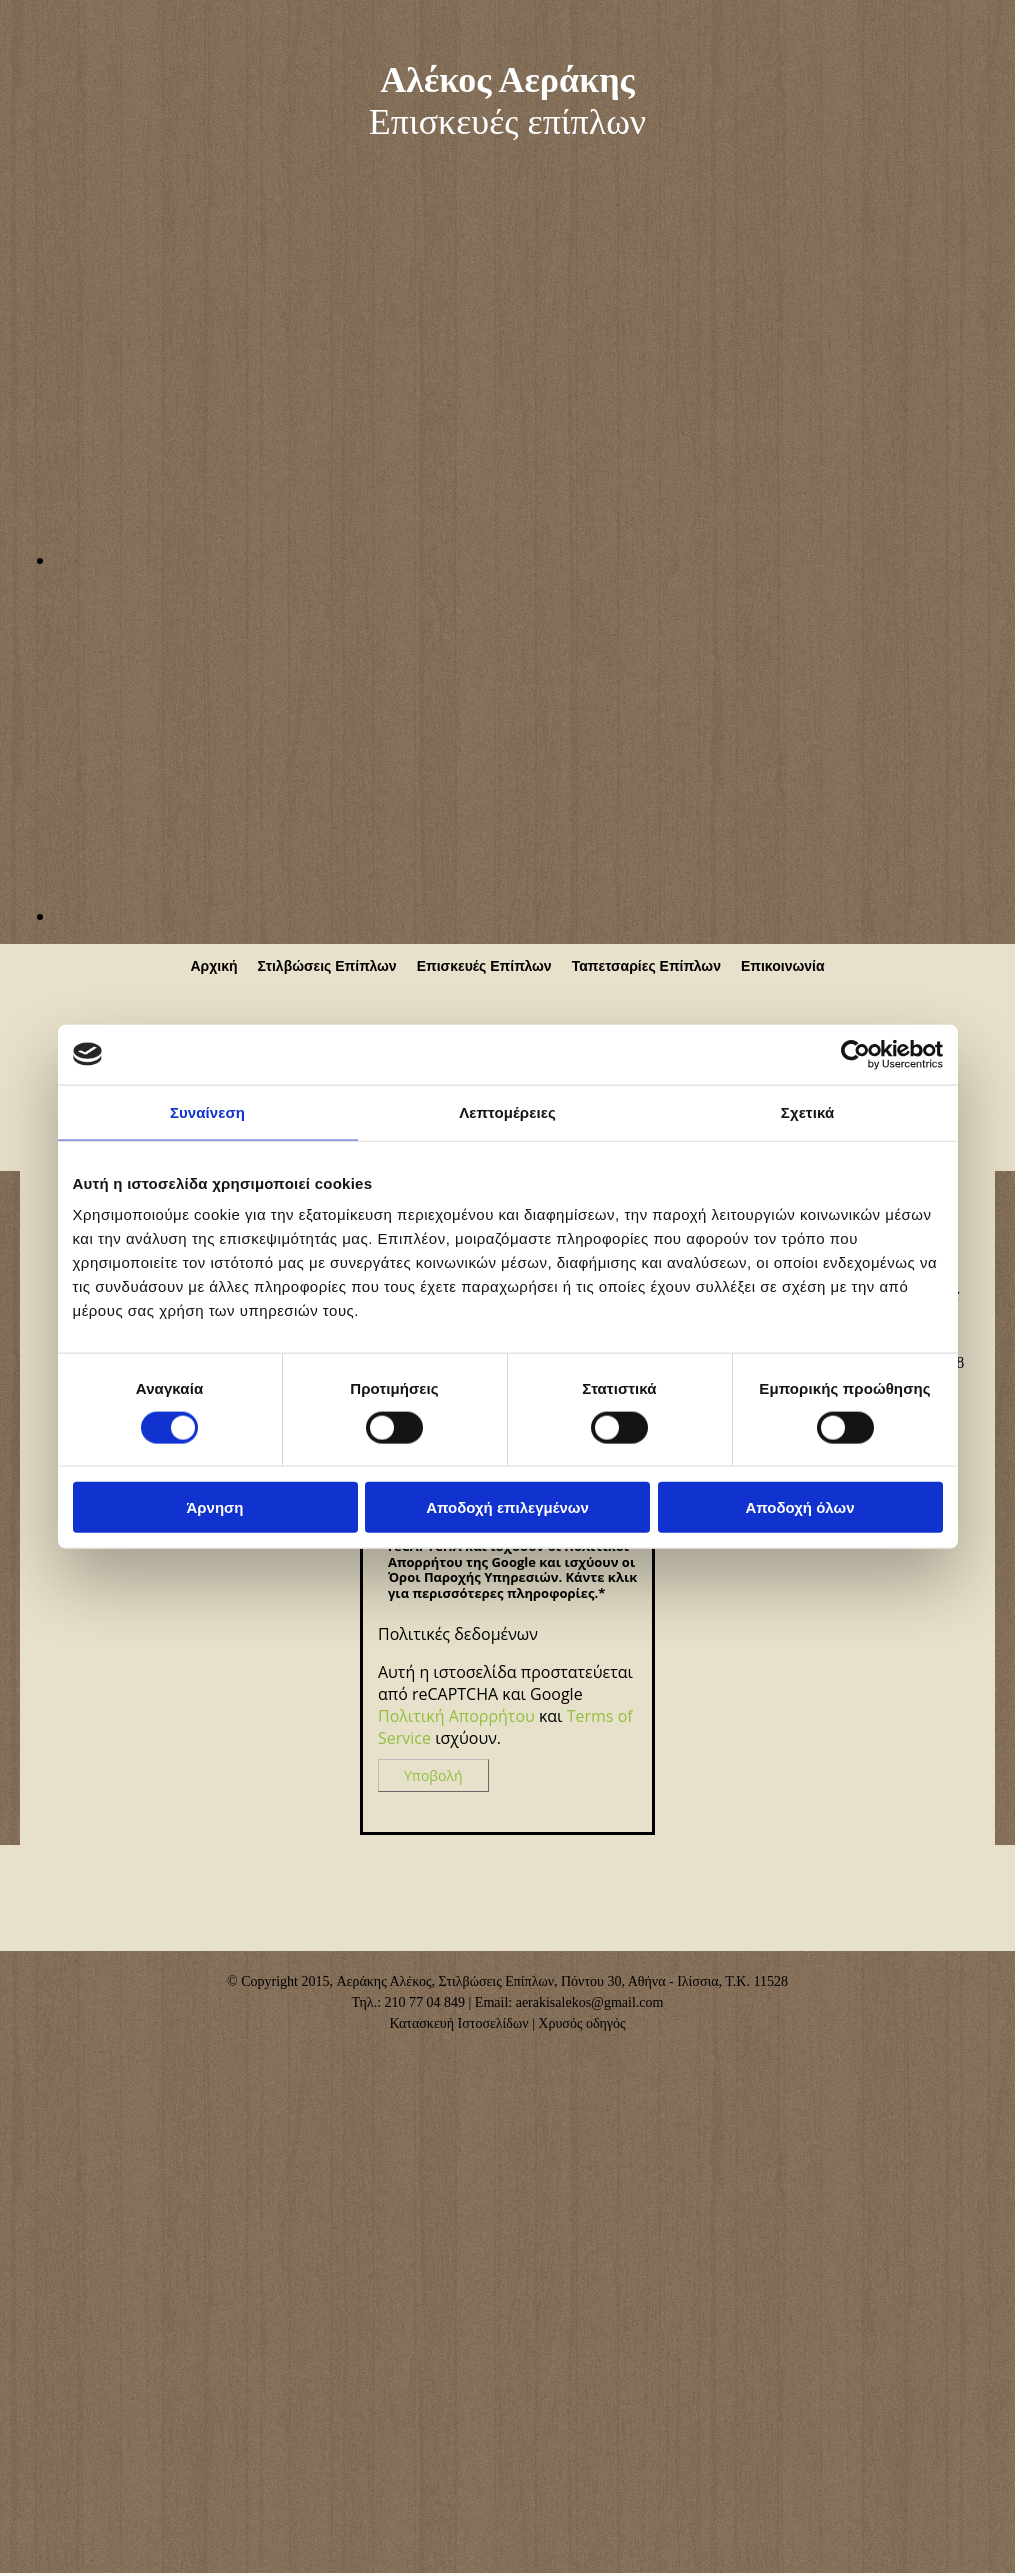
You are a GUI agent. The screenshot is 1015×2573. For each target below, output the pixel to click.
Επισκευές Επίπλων (484, 966)
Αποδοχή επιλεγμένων (507, 1507)
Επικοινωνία (783, 966)
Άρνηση (214, 1507)
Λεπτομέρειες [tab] (507, 1111)
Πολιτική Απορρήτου (456, 1716)
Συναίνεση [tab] (207, 1111)
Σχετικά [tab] (807, 1111)
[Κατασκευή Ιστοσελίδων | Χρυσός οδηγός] (31, 2060)
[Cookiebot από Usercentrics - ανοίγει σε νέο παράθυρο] (855, 1054)
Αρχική (213, 966)
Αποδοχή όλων (799, 1507)
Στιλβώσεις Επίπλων (327, 966)
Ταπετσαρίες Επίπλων (646, 966)
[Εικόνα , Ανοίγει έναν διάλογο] (535, 560)
